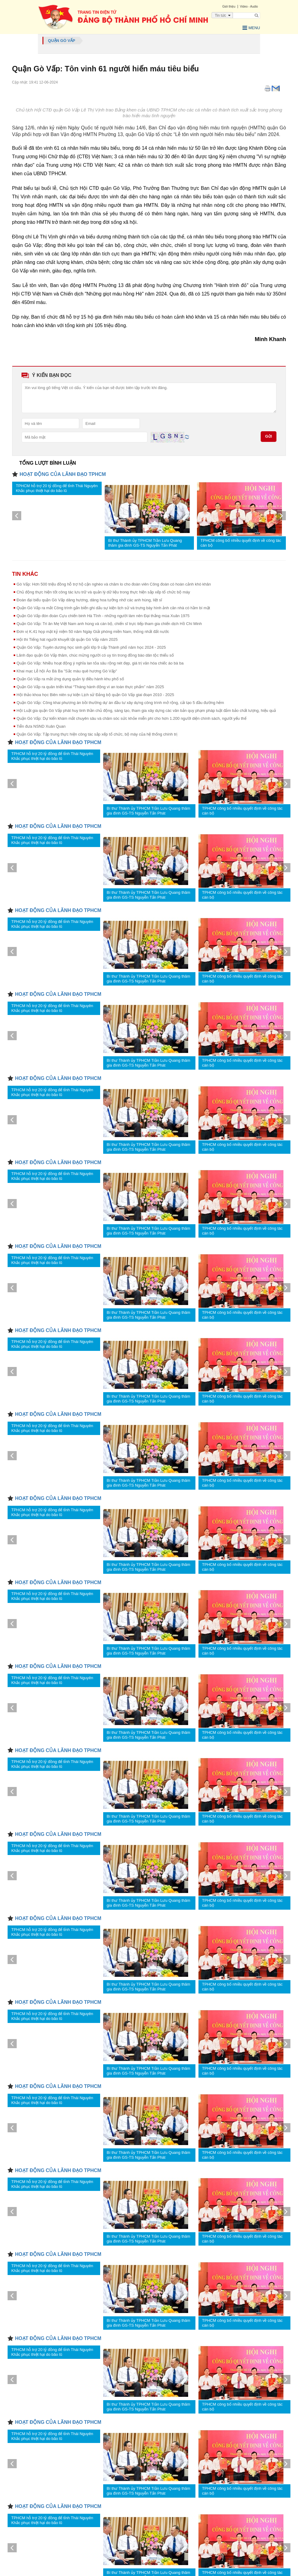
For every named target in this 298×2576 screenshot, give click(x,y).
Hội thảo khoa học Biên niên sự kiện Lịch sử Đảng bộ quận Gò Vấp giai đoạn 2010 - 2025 (95, 694)
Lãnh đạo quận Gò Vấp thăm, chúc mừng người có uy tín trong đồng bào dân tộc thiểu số (95, 654)
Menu (249, 28)
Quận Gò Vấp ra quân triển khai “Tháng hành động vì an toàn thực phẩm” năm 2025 (90, 686)
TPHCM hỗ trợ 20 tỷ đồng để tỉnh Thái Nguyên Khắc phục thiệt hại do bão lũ (57, 487)
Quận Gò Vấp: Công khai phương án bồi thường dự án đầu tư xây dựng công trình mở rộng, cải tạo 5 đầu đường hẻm (120, 702)
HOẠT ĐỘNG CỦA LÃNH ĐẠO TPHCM (63, 473)
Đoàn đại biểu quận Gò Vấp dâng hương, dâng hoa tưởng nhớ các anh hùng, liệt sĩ (89, 599)
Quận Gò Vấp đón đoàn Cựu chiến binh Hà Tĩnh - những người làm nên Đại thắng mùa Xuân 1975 (103, 615)
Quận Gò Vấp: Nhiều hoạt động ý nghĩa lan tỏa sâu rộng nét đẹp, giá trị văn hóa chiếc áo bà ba (100, 662)
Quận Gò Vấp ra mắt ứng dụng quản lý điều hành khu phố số (70, 678)
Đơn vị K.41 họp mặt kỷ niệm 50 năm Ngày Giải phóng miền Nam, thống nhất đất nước (93, 631)
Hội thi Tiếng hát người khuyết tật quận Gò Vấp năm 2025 (67, 639)
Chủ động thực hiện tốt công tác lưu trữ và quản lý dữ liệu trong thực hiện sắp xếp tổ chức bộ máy (103, 591)
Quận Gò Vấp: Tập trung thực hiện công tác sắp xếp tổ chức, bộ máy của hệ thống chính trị (97, 733)
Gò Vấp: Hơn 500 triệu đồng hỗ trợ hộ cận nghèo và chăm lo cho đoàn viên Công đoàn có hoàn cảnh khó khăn (114, 583)
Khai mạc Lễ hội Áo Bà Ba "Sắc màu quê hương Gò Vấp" (67, 670)
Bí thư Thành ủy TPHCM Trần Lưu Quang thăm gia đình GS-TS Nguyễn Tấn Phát (145, 542)
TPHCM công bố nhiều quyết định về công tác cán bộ (241, 542)
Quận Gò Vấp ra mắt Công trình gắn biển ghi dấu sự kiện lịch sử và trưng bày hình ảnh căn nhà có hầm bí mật (113, 607)
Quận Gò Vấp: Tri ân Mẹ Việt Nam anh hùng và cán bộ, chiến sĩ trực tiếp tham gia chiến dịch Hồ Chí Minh (109, 623)
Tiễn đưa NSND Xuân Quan (41, 725)
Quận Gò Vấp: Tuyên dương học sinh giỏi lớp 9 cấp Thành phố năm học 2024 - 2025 (91, 646)
